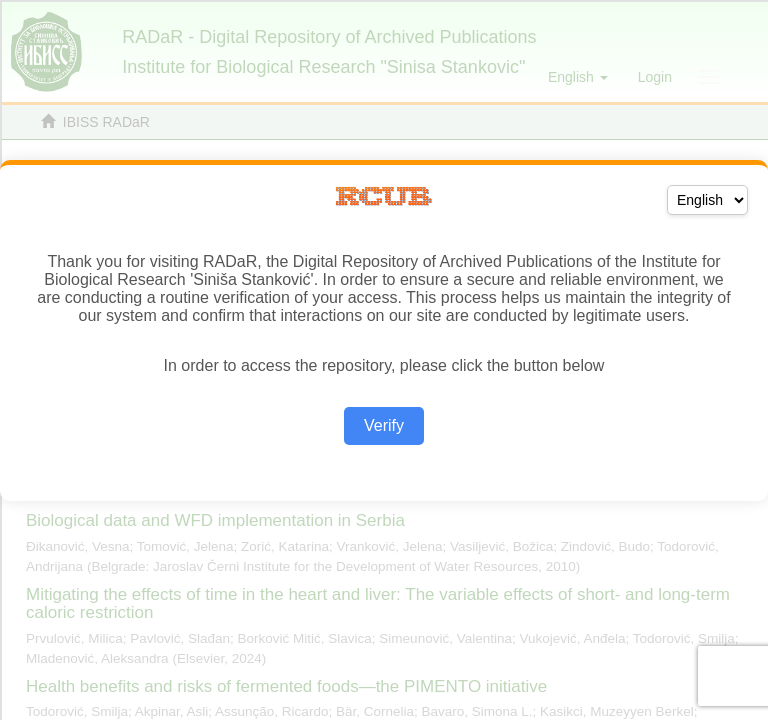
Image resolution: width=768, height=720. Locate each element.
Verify (384, 425)
